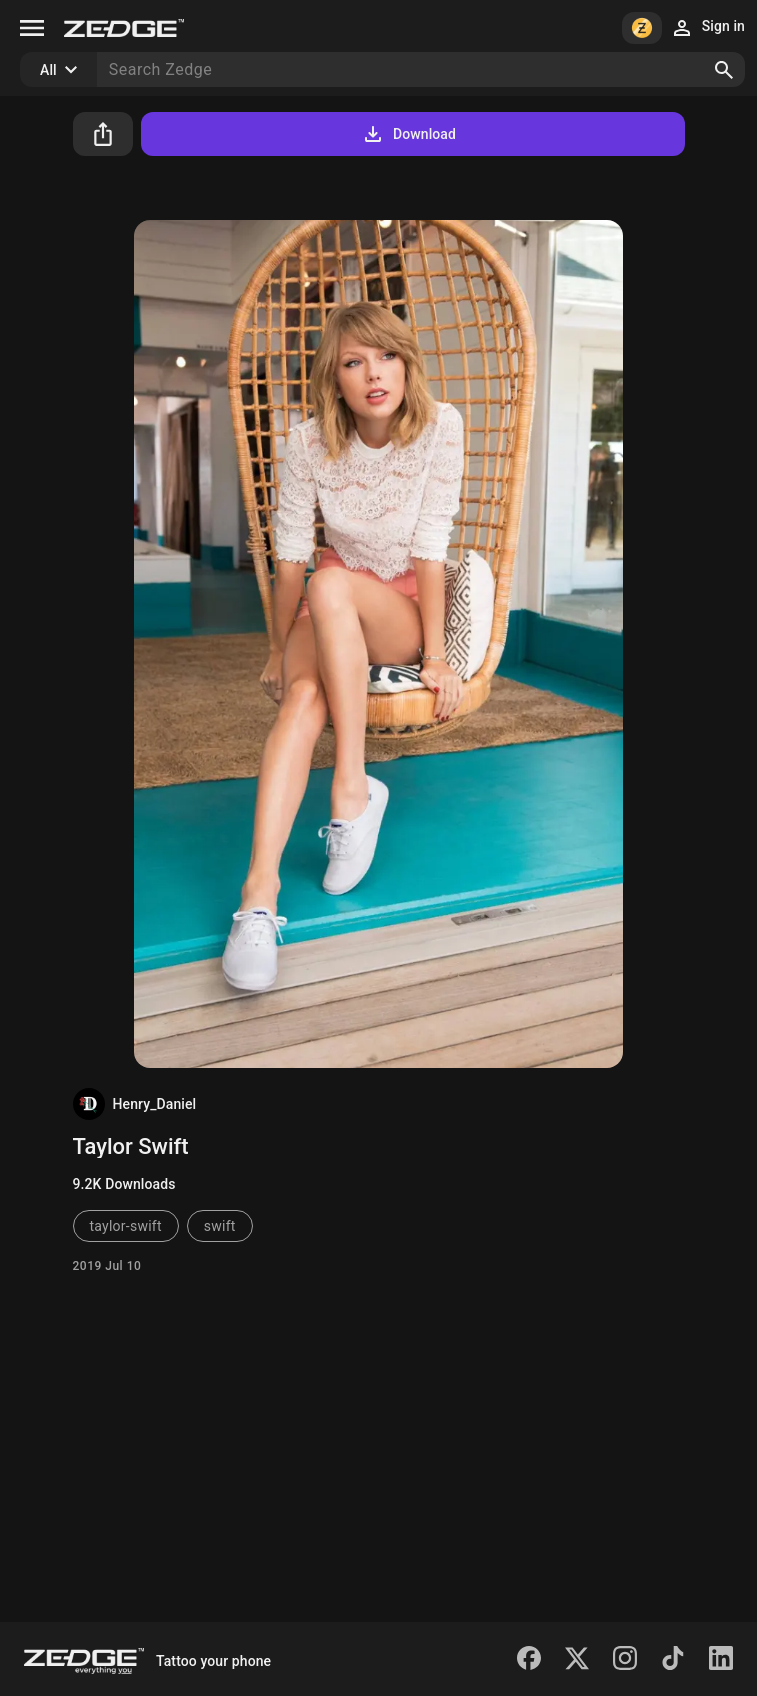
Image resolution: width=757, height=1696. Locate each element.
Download (408, 134)
